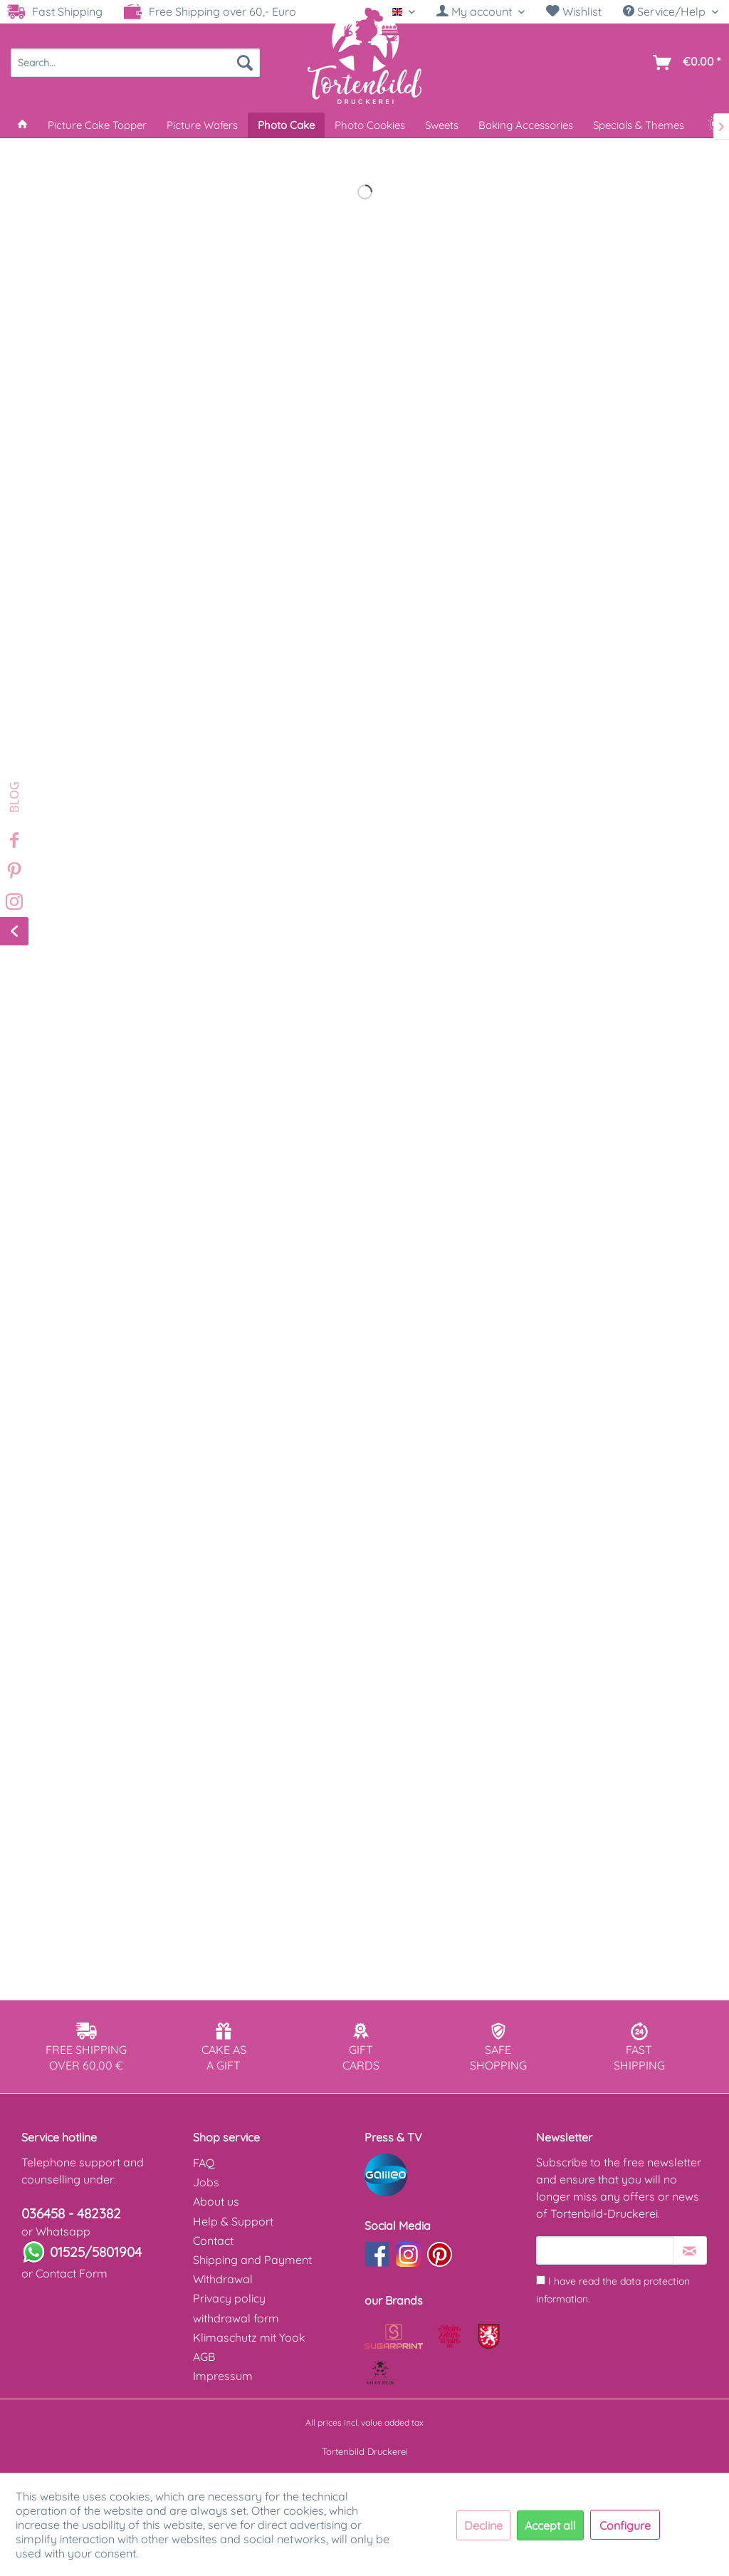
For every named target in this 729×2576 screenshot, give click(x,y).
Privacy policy (229, 2298)
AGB (204, 2356)
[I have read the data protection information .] (540, 2280)
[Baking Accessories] (525, 125)
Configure (625, 2525)
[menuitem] (480, 12)
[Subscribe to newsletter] (690, 2250)
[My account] (480, 11)
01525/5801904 (96, 2251)
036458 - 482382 (71, 2213)
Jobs (206, 2182)
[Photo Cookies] (370, 125)
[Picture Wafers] (202, 125)
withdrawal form (236, 2318)
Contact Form (71, 2273)
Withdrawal (223, 2279)
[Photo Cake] (286, 125)
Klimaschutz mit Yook (249, 2337)
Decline (483, 2525)
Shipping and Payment (252, 2260)
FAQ (203, 2163)
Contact (213, 2240)
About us (216, 2201)
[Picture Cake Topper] (97, 125)
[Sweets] (441, 125)
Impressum (223, 2376)
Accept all (550, 2525)
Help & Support (233, 2221)
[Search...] (135, 62)
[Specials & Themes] (638, 125)
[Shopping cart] (683, 62)
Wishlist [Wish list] (574, 11)
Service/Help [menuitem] (665, 11)
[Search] (245, 62)
